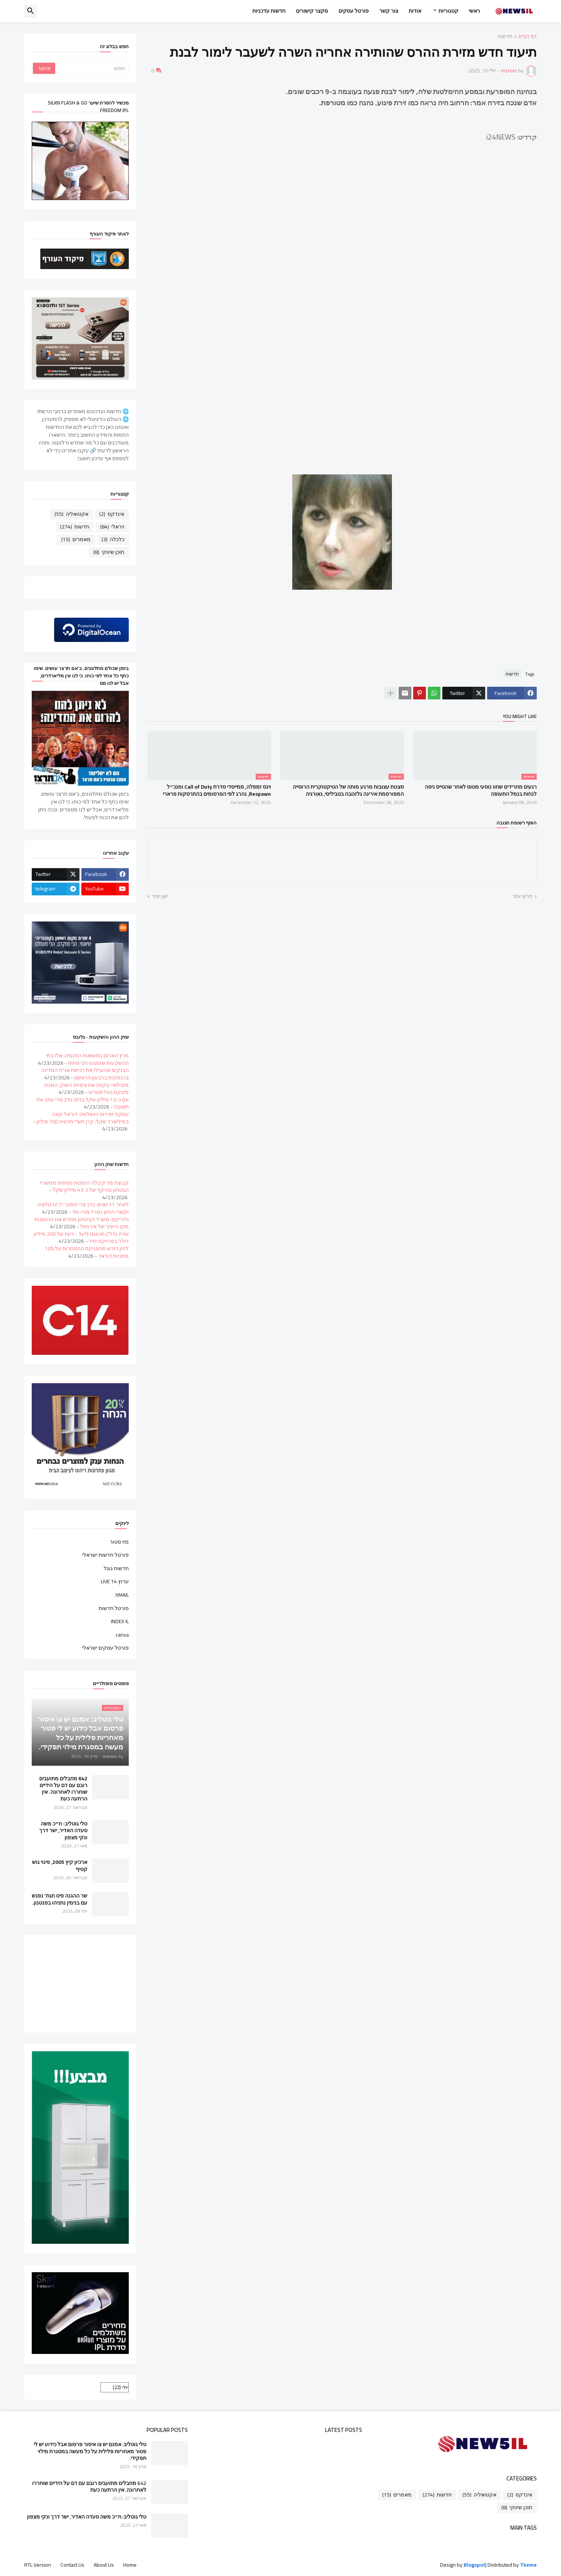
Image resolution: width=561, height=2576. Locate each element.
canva (122, 1635)
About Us (104, 2565)
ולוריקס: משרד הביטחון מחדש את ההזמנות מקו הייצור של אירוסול (81, 1223)
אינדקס (111, 514)
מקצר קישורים (312, 11)
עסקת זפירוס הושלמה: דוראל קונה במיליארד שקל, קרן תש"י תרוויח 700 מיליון (82, 1117)
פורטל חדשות (114, 1608)
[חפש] (91, 68)
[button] (30, 11)
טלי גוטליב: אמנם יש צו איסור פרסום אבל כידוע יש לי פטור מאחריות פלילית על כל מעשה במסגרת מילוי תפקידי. (90, 2451)
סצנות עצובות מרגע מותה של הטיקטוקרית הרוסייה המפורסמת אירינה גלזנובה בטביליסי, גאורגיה (348, 790)
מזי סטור (119, 1542)
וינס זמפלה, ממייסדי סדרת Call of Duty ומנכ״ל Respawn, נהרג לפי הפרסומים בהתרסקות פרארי (217, 790)
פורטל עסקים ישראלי (105, 1647)
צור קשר (388, 11)
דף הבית (527, 37)
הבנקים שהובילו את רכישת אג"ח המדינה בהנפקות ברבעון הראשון (85, 1073)
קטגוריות (448, 11)
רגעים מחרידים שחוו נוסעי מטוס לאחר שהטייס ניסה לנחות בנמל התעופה (481, 790)
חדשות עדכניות (269, 11)
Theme (528, 2565)
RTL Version (37, 2565)
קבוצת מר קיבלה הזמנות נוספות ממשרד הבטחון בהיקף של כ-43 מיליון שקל (84, 1186)
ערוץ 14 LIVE (115, 1581)
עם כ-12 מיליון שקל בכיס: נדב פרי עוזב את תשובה (83, 1103)
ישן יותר (160, 896)
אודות (415, 11)
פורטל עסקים (354, 11)
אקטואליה (71, 514)
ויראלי (112, 526)
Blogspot (474, 2565)
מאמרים (76, 539)
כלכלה (113, 539)
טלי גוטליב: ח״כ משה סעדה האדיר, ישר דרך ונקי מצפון (63, 1830)
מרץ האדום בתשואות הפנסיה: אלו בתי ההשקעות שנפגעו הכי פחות (87, 1059)
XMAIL (122, 1595)
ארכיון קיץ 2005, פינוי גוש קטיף (59, 1865)
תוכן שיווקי (108, 552)
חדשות (505, 37)
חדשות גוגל (116, 1568)
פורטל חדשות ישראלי (105, 1555)
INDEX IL (120, 1621)
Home (130, 2565)
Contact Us (72, 2565)
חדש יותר (522, 896)
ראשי (474, 11)
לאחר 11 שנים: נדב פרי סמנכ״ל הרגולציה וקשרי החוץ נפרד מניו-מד (83, 1208)
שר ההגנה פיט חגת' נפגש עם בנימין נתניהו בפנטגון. (59, 1899)
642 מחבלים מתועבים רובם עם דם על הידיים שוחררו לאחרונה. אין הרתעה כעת (63, 1788)
